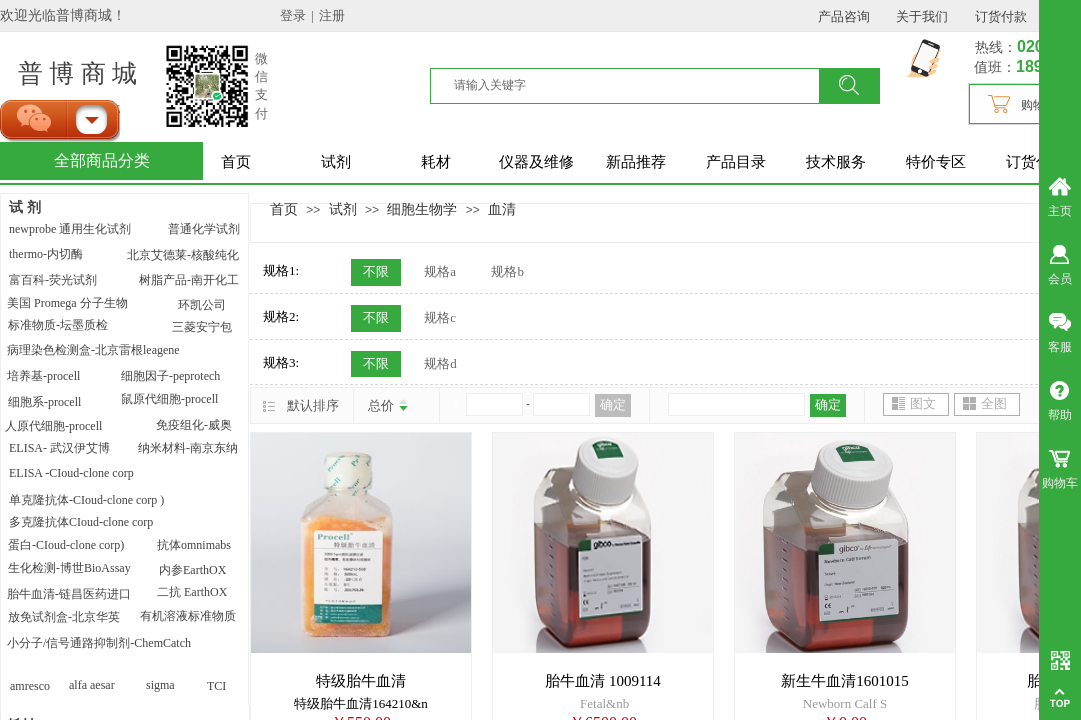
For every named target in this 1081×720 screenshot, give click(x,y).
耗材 (436, 162)
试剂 (336, 162)
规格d (440, 363)
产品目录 (736, 162)
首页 (236, 162)
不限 (376, 271)
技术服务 (836, 162)
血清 (502, 209)
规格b (507, 271)
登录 (293, 15)
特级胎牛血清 (361, 681)
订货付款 (1036, 162)
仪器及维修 (536, 162)
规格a (440, 271)
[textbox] (637, 85)
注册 (332, 15)
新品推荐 (636, 162)
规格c (440, 317)
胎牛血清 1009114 (603, 681)
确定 (613, 404)
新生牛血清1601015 (845, 681)
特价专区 (936, 162)
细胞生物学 (422, 209)
